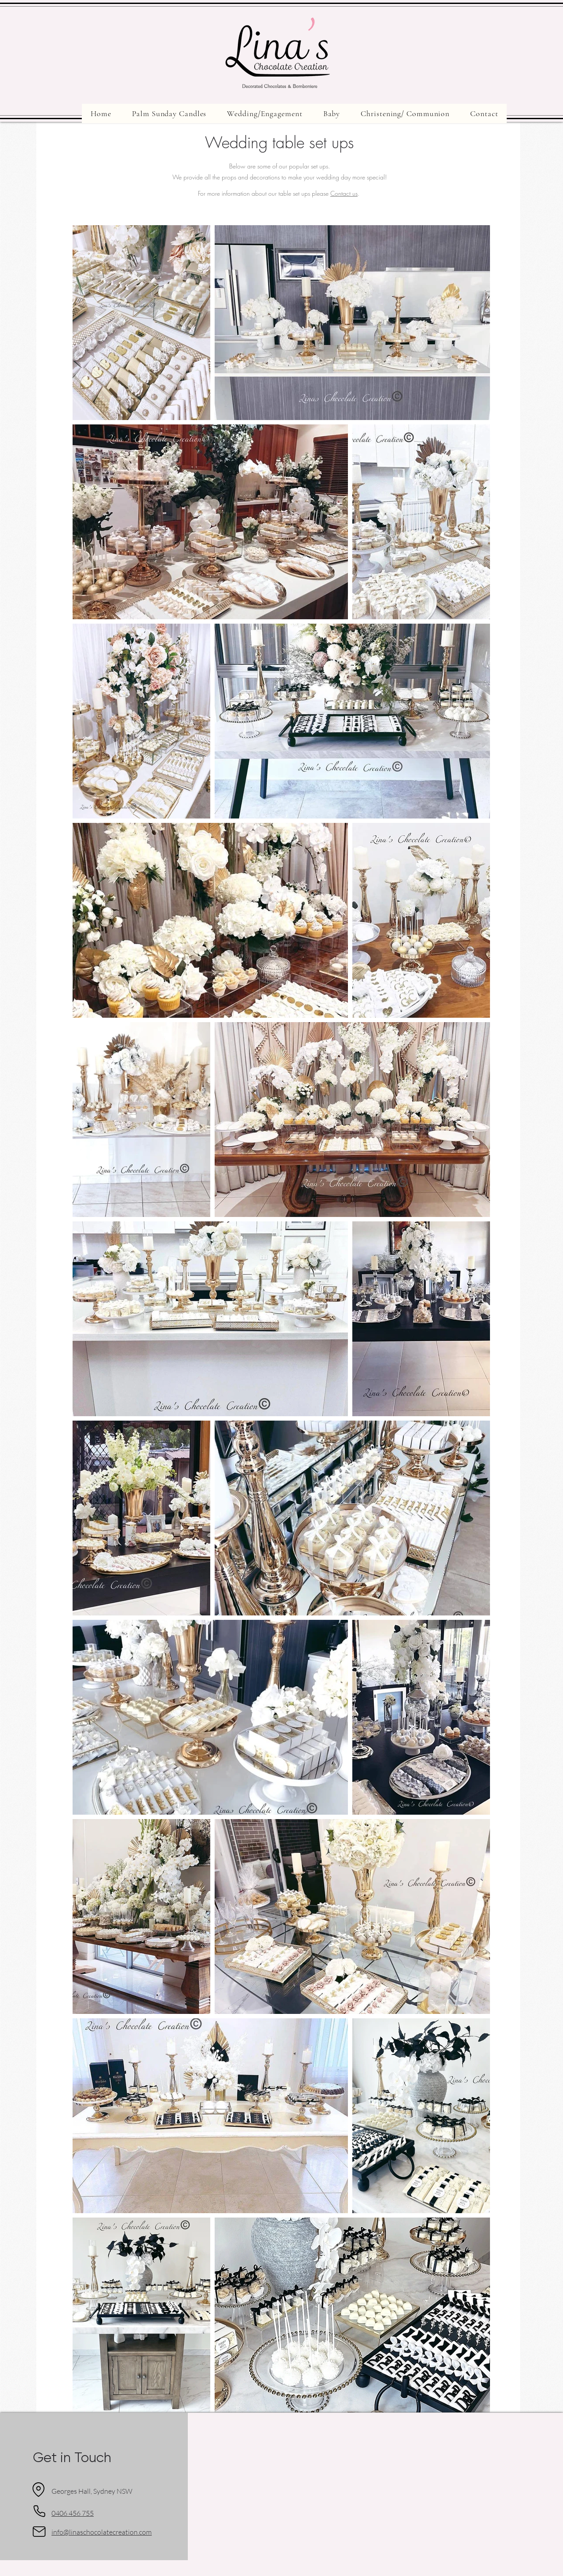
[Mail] (39, 2531)
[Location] (38, 2490)
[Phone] (39, 2511)
